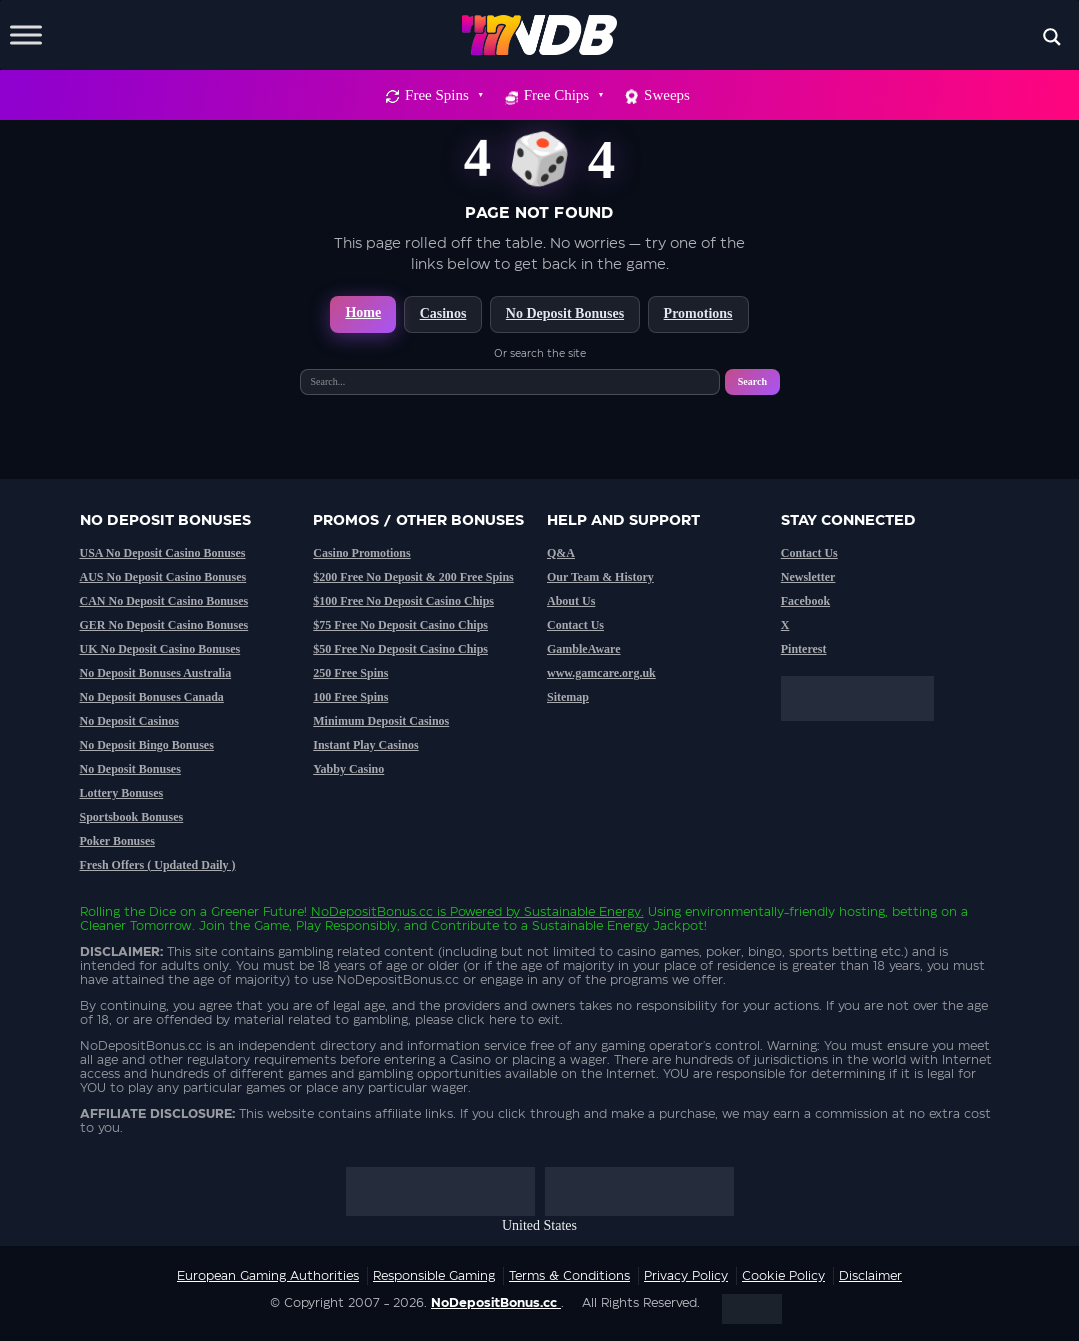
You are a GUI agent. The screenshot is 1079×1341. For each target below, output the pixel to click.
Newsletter (808, 577)
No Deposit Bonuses (565, 313)
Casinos (443, 313)
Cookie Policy (783, 1276)
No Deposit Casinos (129, 721)
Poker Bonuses (117, 841)
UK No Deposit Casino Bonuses (160, 649)
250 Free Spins (350, 673)
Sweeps (667, 95)
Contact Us (575, 625)
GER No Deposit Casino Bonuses (164, 625)
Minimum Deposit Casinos (381, 721)
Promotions (698, 313)
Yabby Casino (348, 769)
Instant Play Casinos (365, 745)
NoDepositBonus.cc (372, 912)
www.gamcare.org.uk (601, 673)
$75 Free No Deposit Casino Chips (400, 625)
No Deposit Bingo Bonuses (147, 745)
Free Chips (563, 95)
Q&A (561, 553)
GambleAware (584, 649)
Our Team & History (600, 577)
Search (752, 381)
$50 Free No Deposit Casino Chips (400, 649)
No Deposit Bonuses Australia (156, 673)
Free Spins (443, 95)
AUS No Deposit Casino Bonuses (163, 577)
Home (363, 312)
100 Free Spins (350, 697)
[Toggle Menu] (26, 34)
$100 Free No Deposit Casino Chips (403, 601)
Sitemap (568, 697)
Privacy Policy (686, 1276)
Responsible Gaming (434, 1276)
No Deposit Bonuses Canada (152, 697)
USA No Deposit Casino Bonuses (163, 553)
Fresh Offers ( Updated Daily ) (158, 865)
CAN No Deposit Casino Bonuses (164, 601)
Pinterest (804, 649)
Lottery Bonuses (122, 793)
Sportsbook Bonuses (132, 817)
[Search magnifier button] (1052, 37)
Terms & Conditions (569, 1276)
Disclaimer (870, 1276)
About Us (571, 601)
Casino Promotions (361, 553)
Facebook (805, 601)
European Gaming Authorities (268, 1276)
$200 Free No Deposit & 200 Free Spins (413, 577)
